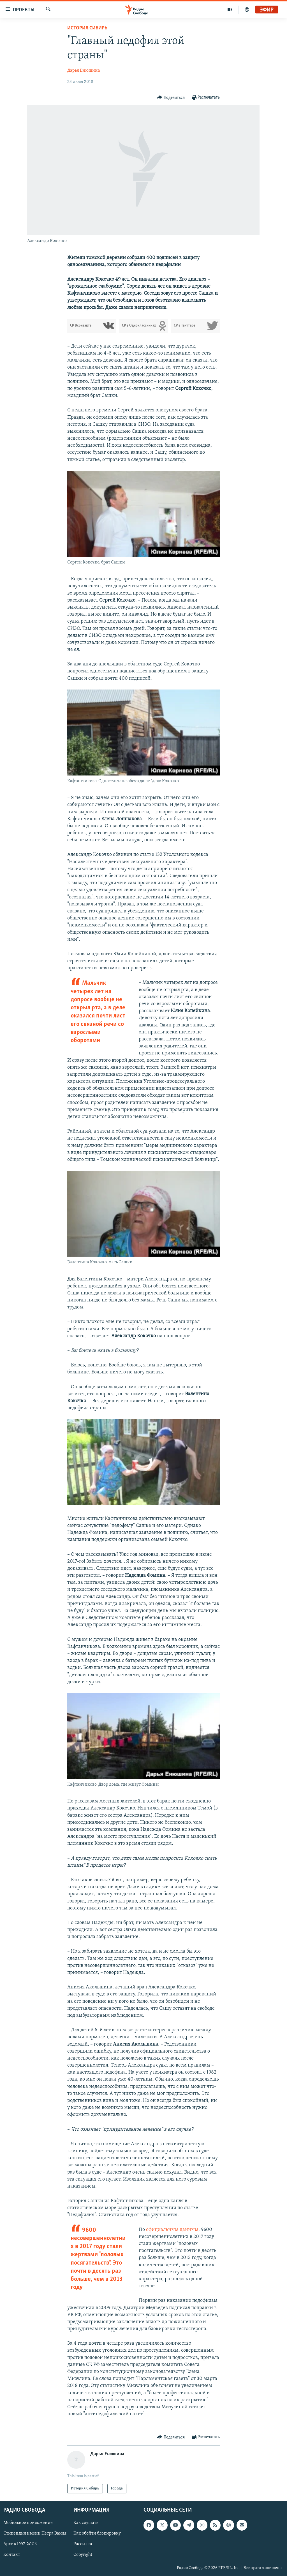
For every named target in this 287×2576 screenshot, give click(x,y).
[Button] (171, 97)
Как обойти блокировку (97, 2533)
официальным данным (172, 2229)
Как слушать (85, 2523)
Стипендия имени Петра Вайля (34, 2533)
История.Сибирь (87, 28)
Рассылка (82, 2544)
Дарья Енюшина (83, 70)
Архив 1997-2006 (20, 2544)
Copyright (82, 2555)
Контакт (11, 2555)
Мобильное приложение (28, 2523)
